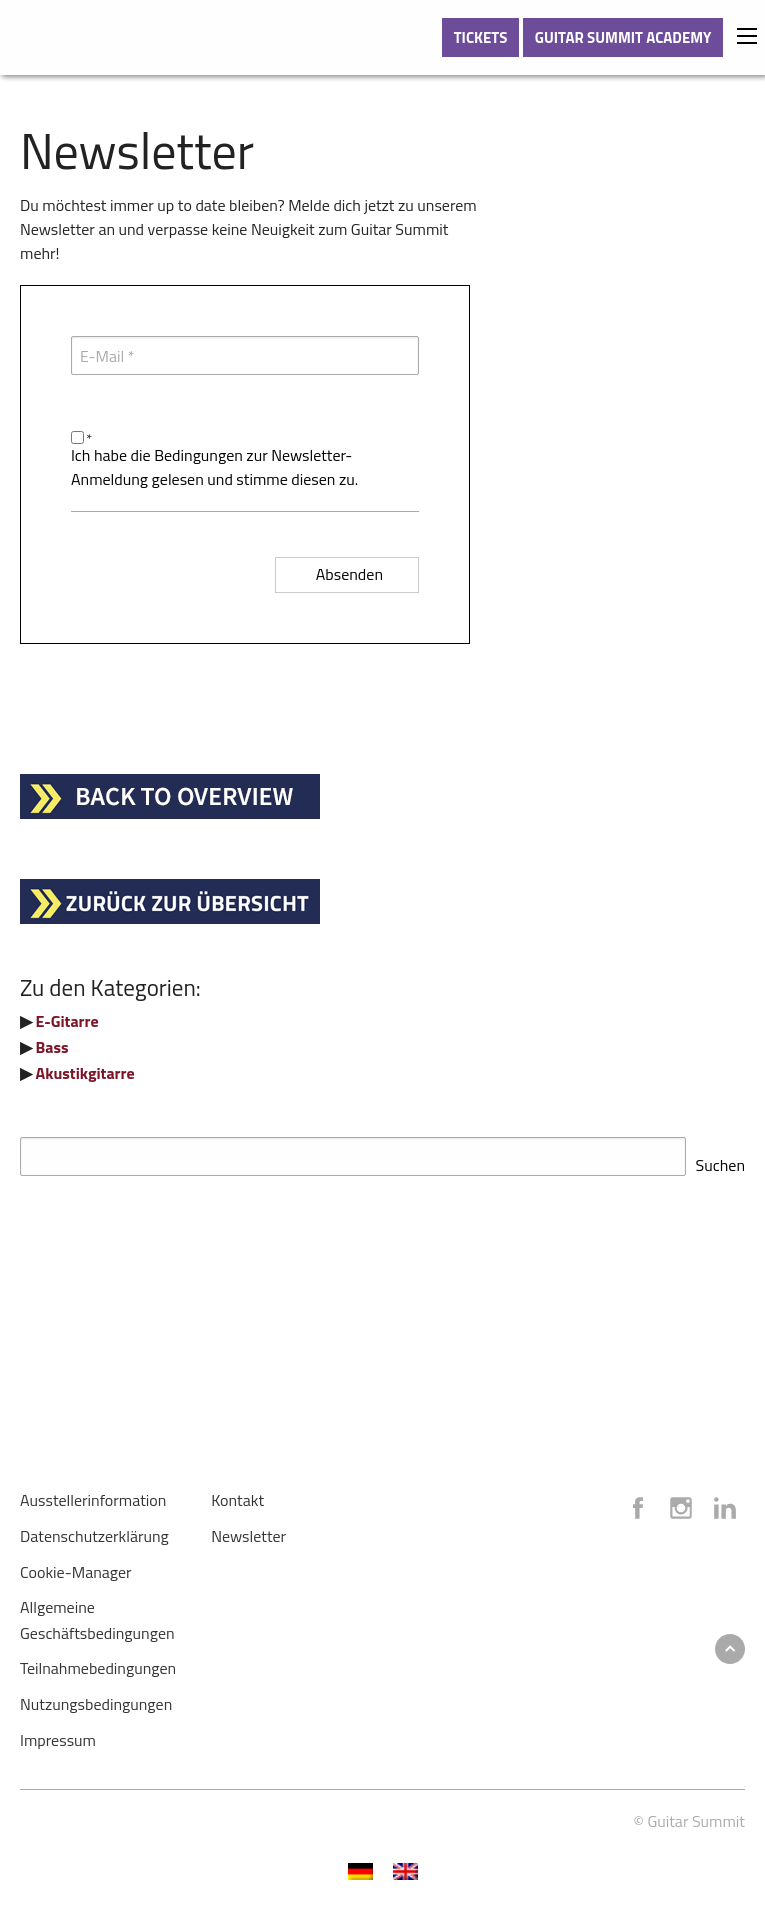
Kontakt (237, 1494)
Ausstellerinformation (93, 1494)
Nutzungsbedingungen (96, 1698)
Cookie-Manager (76, 1566)
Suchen (720, 1159)
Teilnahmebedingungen (98, 1662)
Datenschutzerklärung (94, 1530)
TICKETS (481, 37)
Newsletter (248, 1530)
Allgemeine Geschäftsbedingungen (97, 1614)
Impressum (58, 1734)
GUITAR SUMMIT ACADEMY (623, 37)
